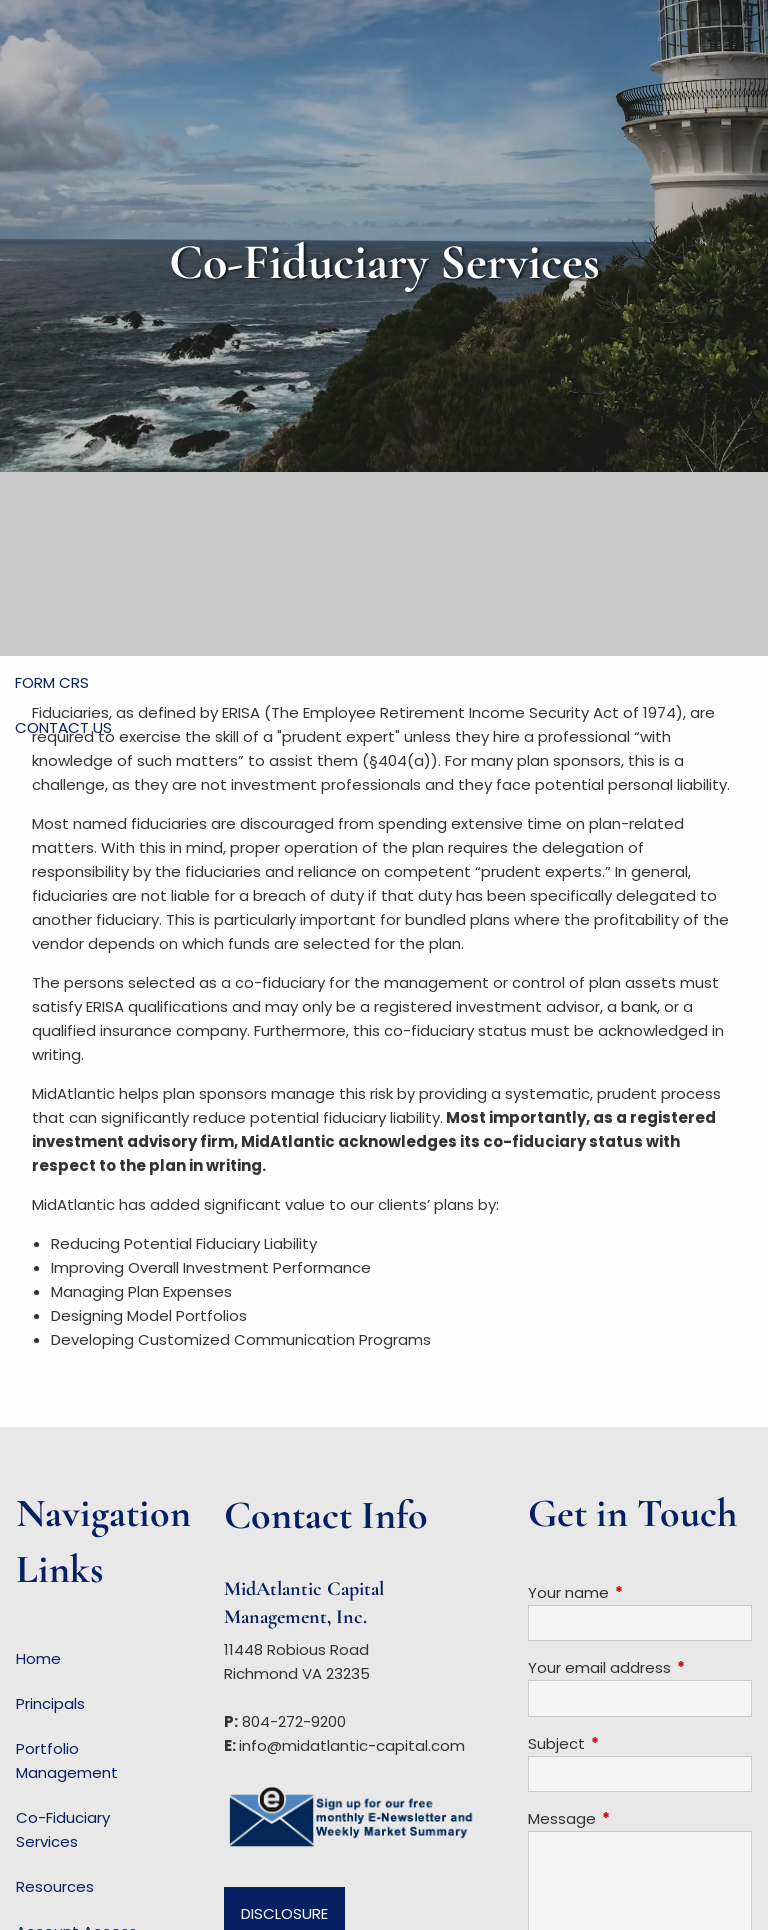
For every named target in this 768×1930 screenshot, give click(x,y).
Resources (55, 1886)
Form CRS (52, 682)
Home (38, 1658)
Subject (633, 1743)
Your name (640, 1592)
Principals (50, 1703)
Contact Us (63, 727)
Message (638, 1818)
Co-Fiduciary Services (63, 1829)
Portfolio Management (67, 1760)
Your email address (640, 1667)
